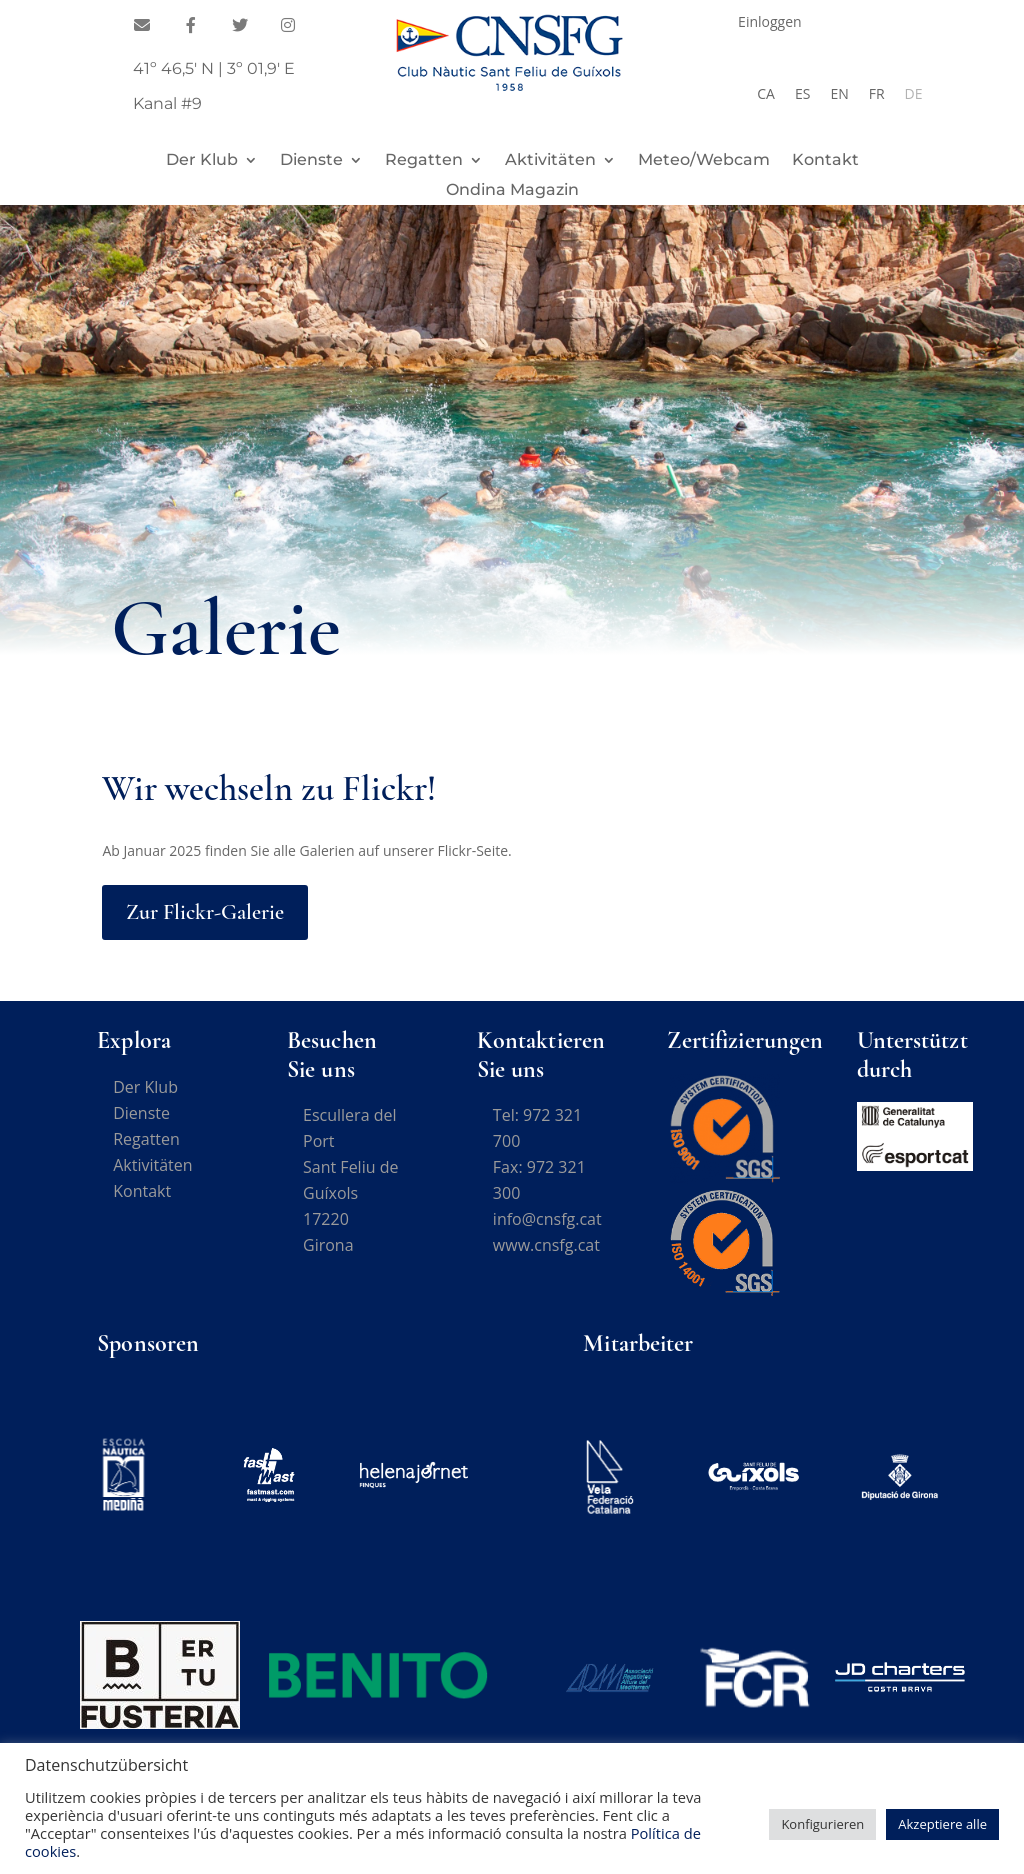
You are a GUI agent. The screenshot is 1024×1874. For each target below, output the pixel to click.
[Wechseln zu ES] (802, 94)
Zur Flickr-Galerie (205, 912)
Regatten (424, 161)
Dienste (311, 161)
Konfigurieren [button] (822, 1824)
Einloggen (770, 23)
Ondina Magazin (512, 191)
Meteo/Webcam (704, 161)
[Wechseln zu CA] (766, 94)
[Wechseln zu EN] (839, 94)
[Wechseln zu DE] (914, 94)
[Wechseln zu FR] (877, 94)
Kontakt (825, 161)
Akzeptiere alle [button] (942, 1824)
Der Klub (202, 161)
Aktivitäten (550, 161)
